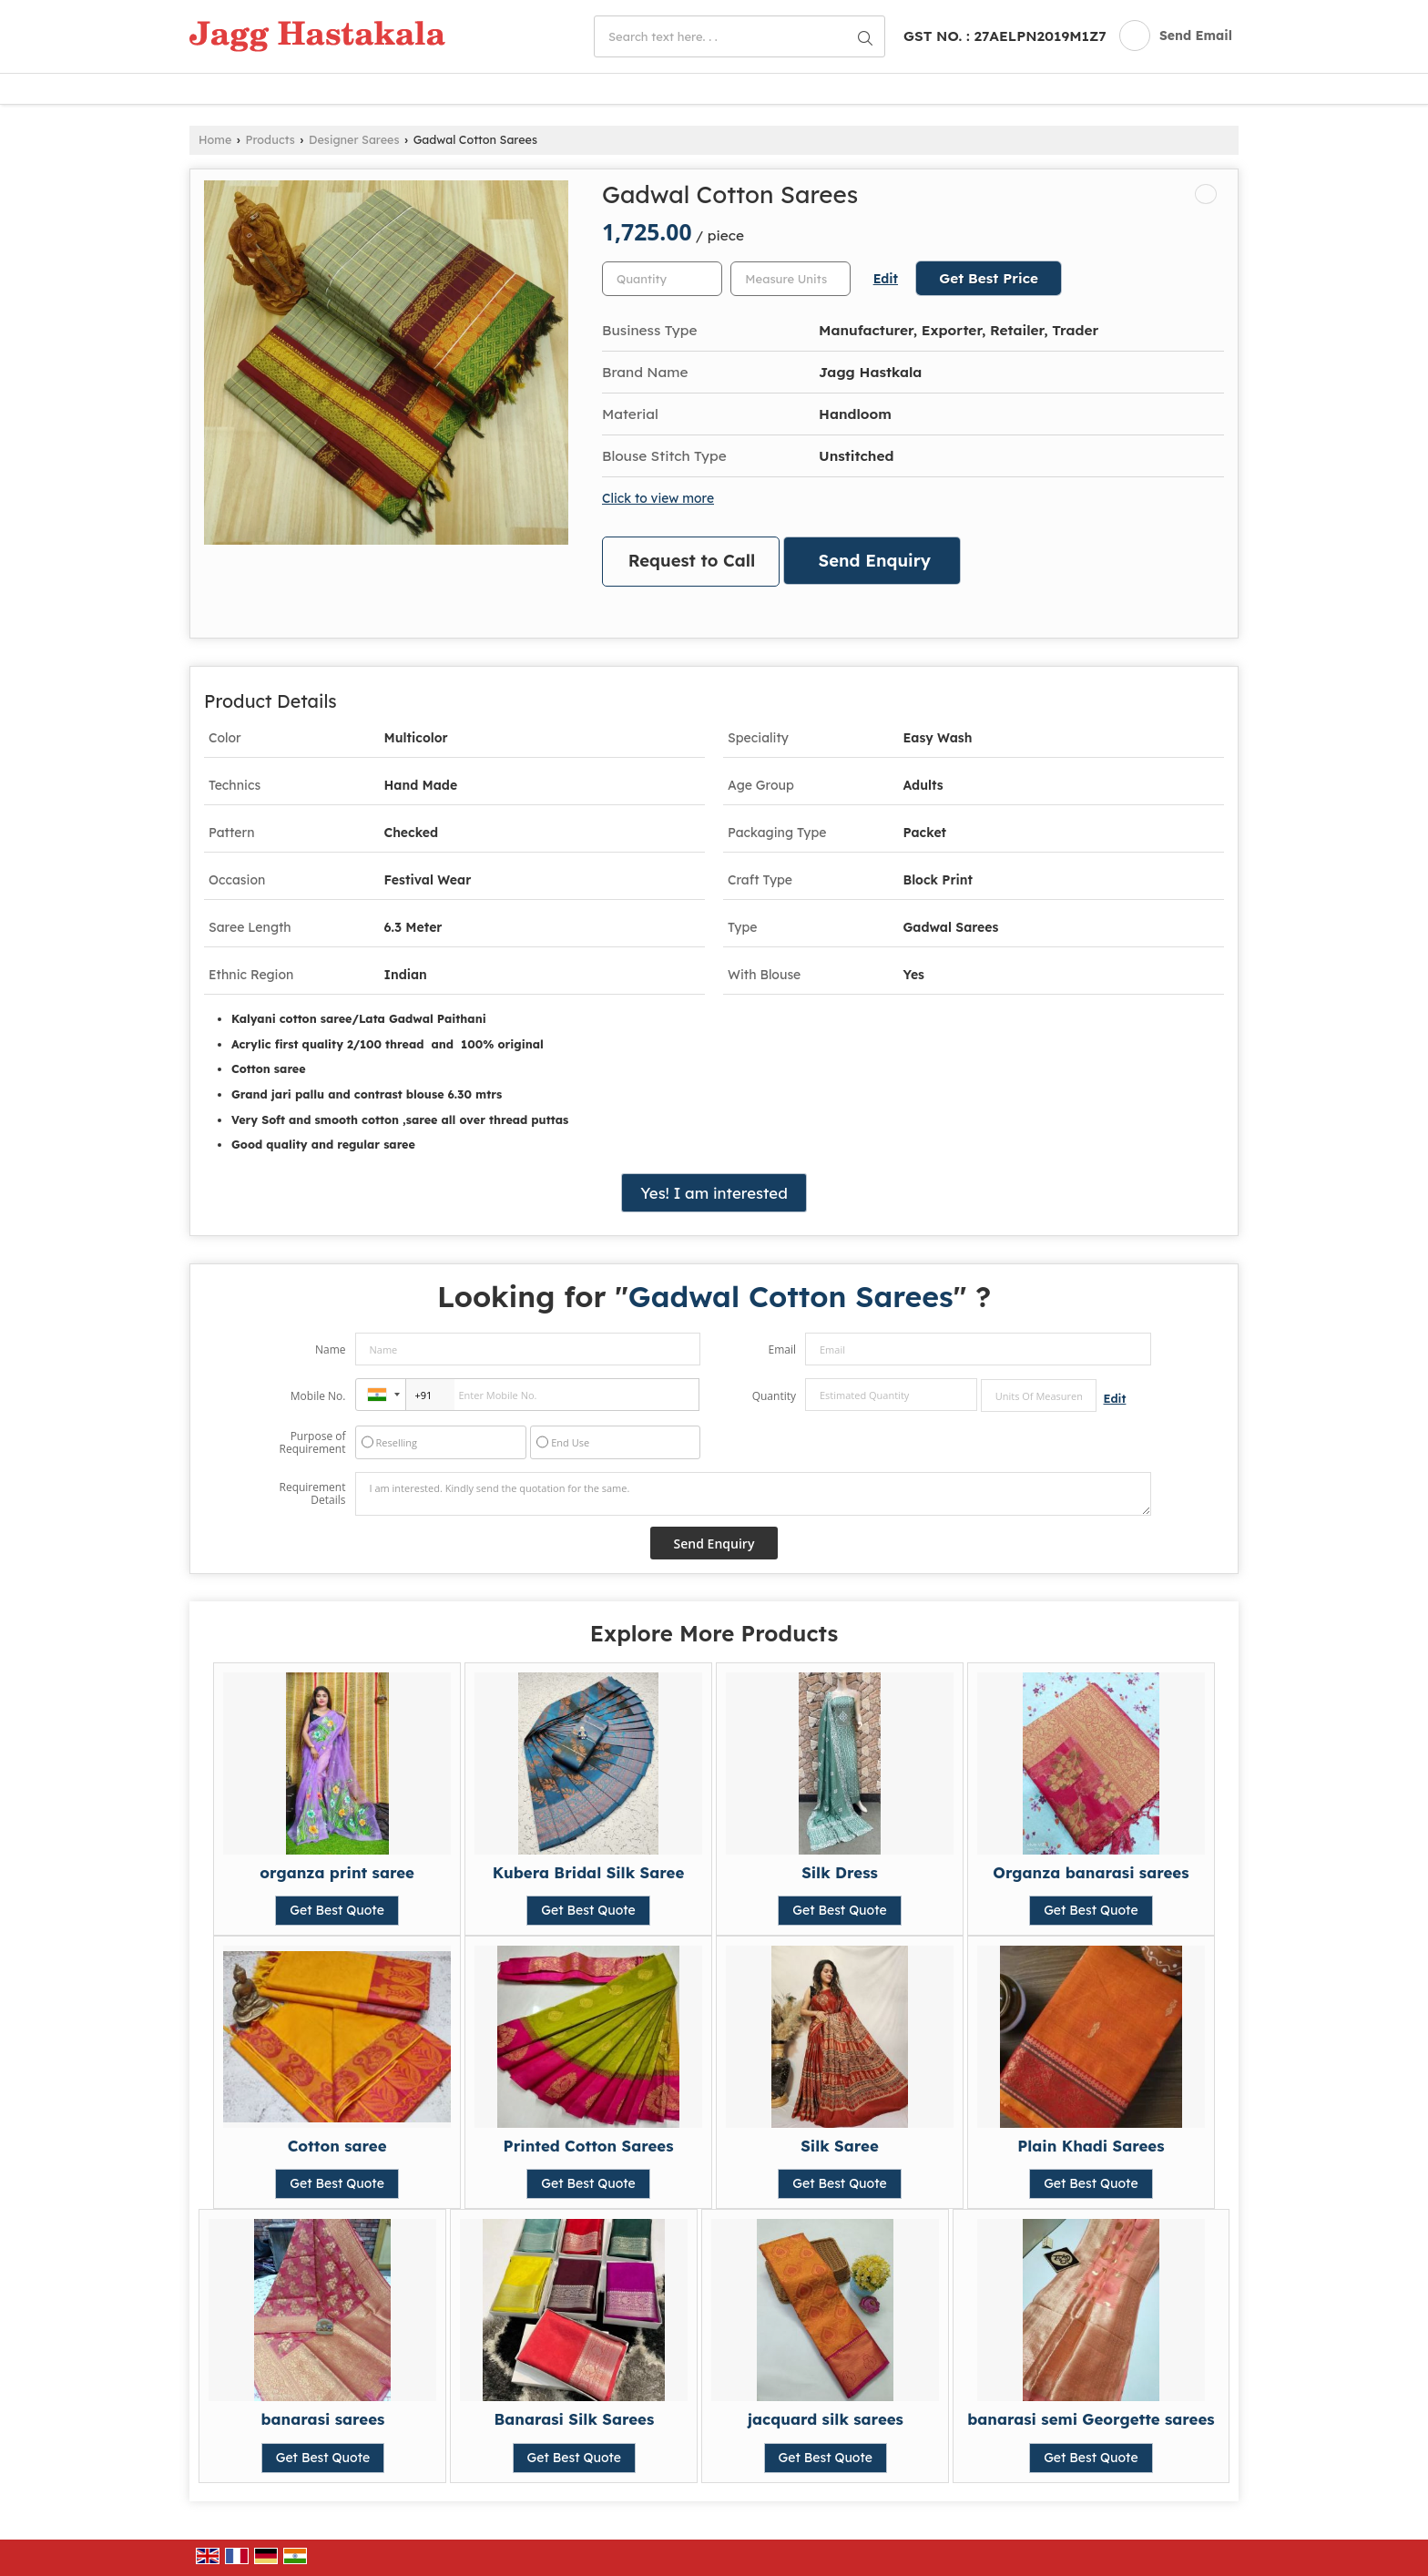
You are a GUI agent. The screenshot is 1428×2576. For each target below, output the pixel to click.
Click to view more (658, 498)
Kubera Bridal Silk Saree (588, 1872)
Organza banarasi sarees (1090, 1872)
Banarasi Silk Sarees (574, 2418)
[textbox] (790, 278)
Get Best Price (988, 278)
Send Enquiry (875, 560)
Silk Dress (839, 1872)
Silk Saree (840, 2145)
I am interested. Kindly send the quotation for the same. (753, 1494)
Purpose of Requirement (312, 1443)
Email (782, 1349)
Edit (885, 278)
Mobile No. (318, 1396)
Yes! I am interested (714, 1192)
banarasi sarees (323, 2418)
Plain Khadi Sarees (1090, 2145)
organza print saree (337, 1872)
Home (215, 139)
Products (270, 139)
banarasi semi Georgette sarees (1090, 2418)
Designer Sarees (354, 139)
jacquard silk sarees (825, 2418)
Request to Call (692, 560)
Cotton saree (337, 2145)
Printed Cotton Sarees (589, 2145)
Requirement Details (312, 1494)
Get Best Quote (337, 1910)
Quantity (774, 1396)
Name (330, 1349)
